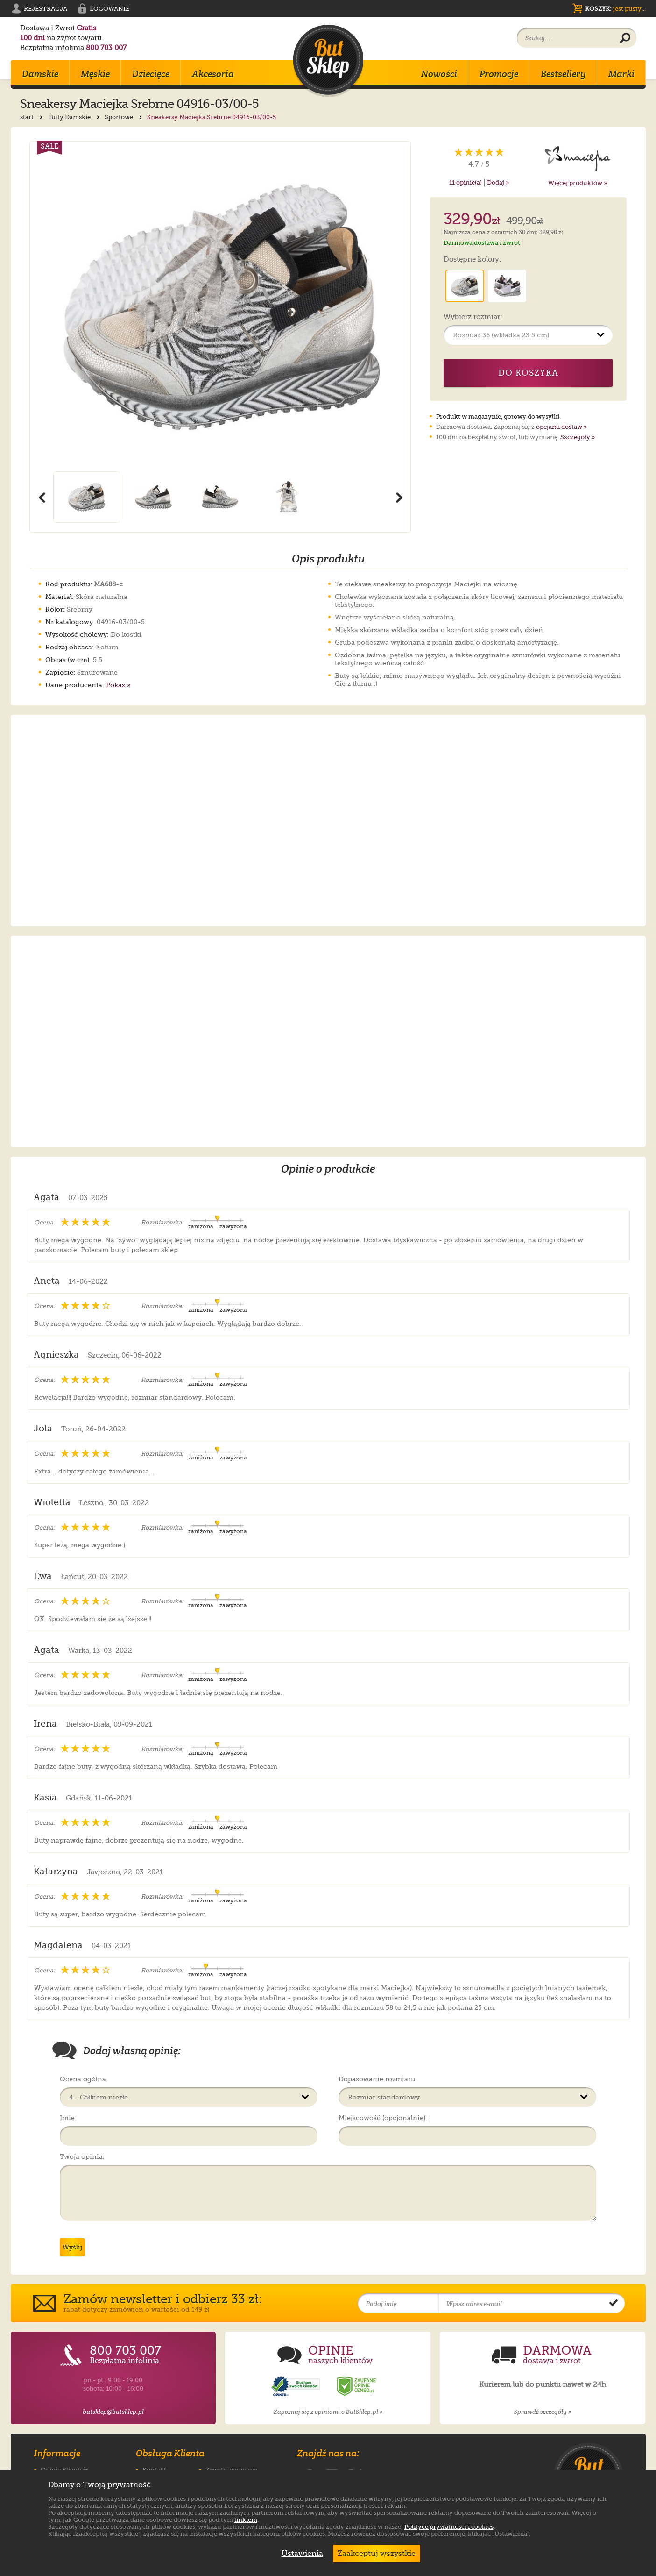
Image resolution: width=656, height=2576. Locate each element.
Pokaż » (118, 685)
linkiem (245, 2519)
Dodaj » (498, 182)
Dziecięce (150, 74)
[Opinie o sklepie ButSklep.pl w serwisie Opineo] (296, 2386)
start (32, 117)
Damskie (40, 74)
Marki (621, 74)
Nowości (439, 74)
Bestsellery (563, 74)
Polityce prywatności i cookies (449, 2526)
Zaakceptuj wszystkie (377, 2553)
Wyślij (72, 2247)
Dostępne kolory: (472, 259)
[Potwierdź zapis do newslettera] (613, 2303)
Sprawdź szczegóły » (542, 2412)
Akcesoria (213, 74)
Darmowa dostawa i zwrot (482, 242)
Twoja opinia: (82, 2156)
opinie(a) (465, 182)
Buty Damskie (75, 117)
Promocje (499, 74)
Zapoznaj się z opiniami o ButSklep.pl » (328, 2412)
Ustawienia (300, 2553)
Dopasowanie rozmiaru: (378, 2079)
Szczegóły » (577, 437)
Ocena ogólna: (84, 2079)
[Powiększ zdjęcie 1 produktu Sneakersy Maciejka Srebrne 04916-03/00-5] (220, 306)
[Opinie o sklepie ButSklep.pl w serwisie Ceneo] (357, 2386)
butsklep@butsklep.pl (113, 2412)
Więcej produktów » (577, 183)
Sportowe (124, 117)
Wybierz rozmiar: (473, 317)
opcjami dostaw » (561, 426)
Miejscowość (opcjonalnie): (383, 2117)
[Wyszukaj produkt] (625, 38)
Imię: (68, 2117)
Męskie (95, 74)
